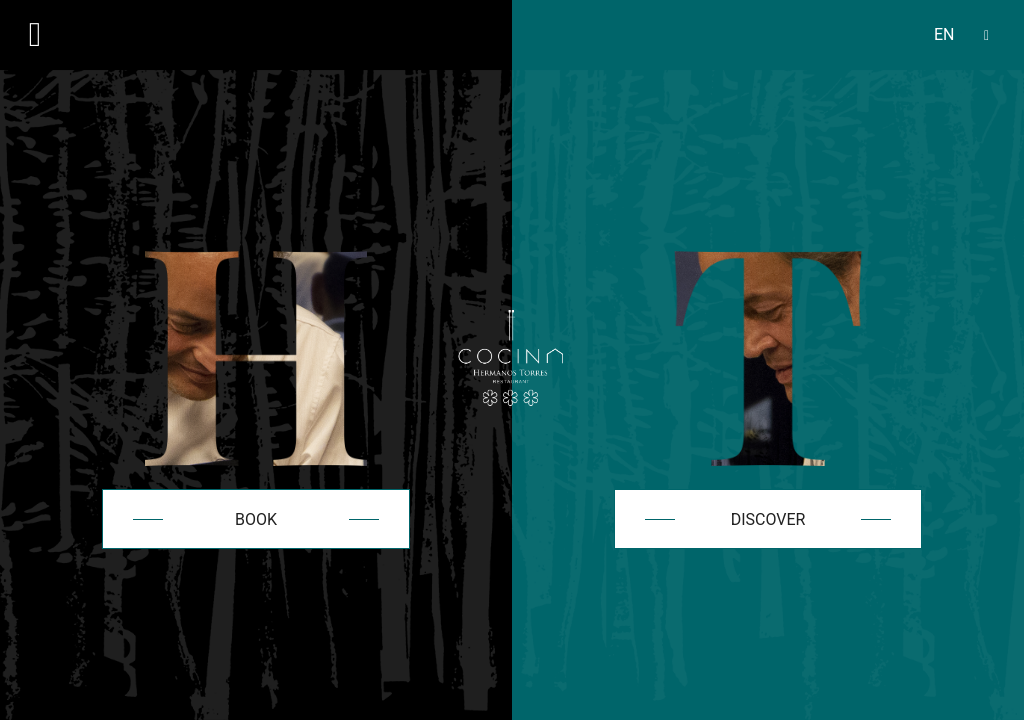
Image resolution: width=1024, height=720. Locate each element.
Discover (768, 519)
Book (256, 519)
